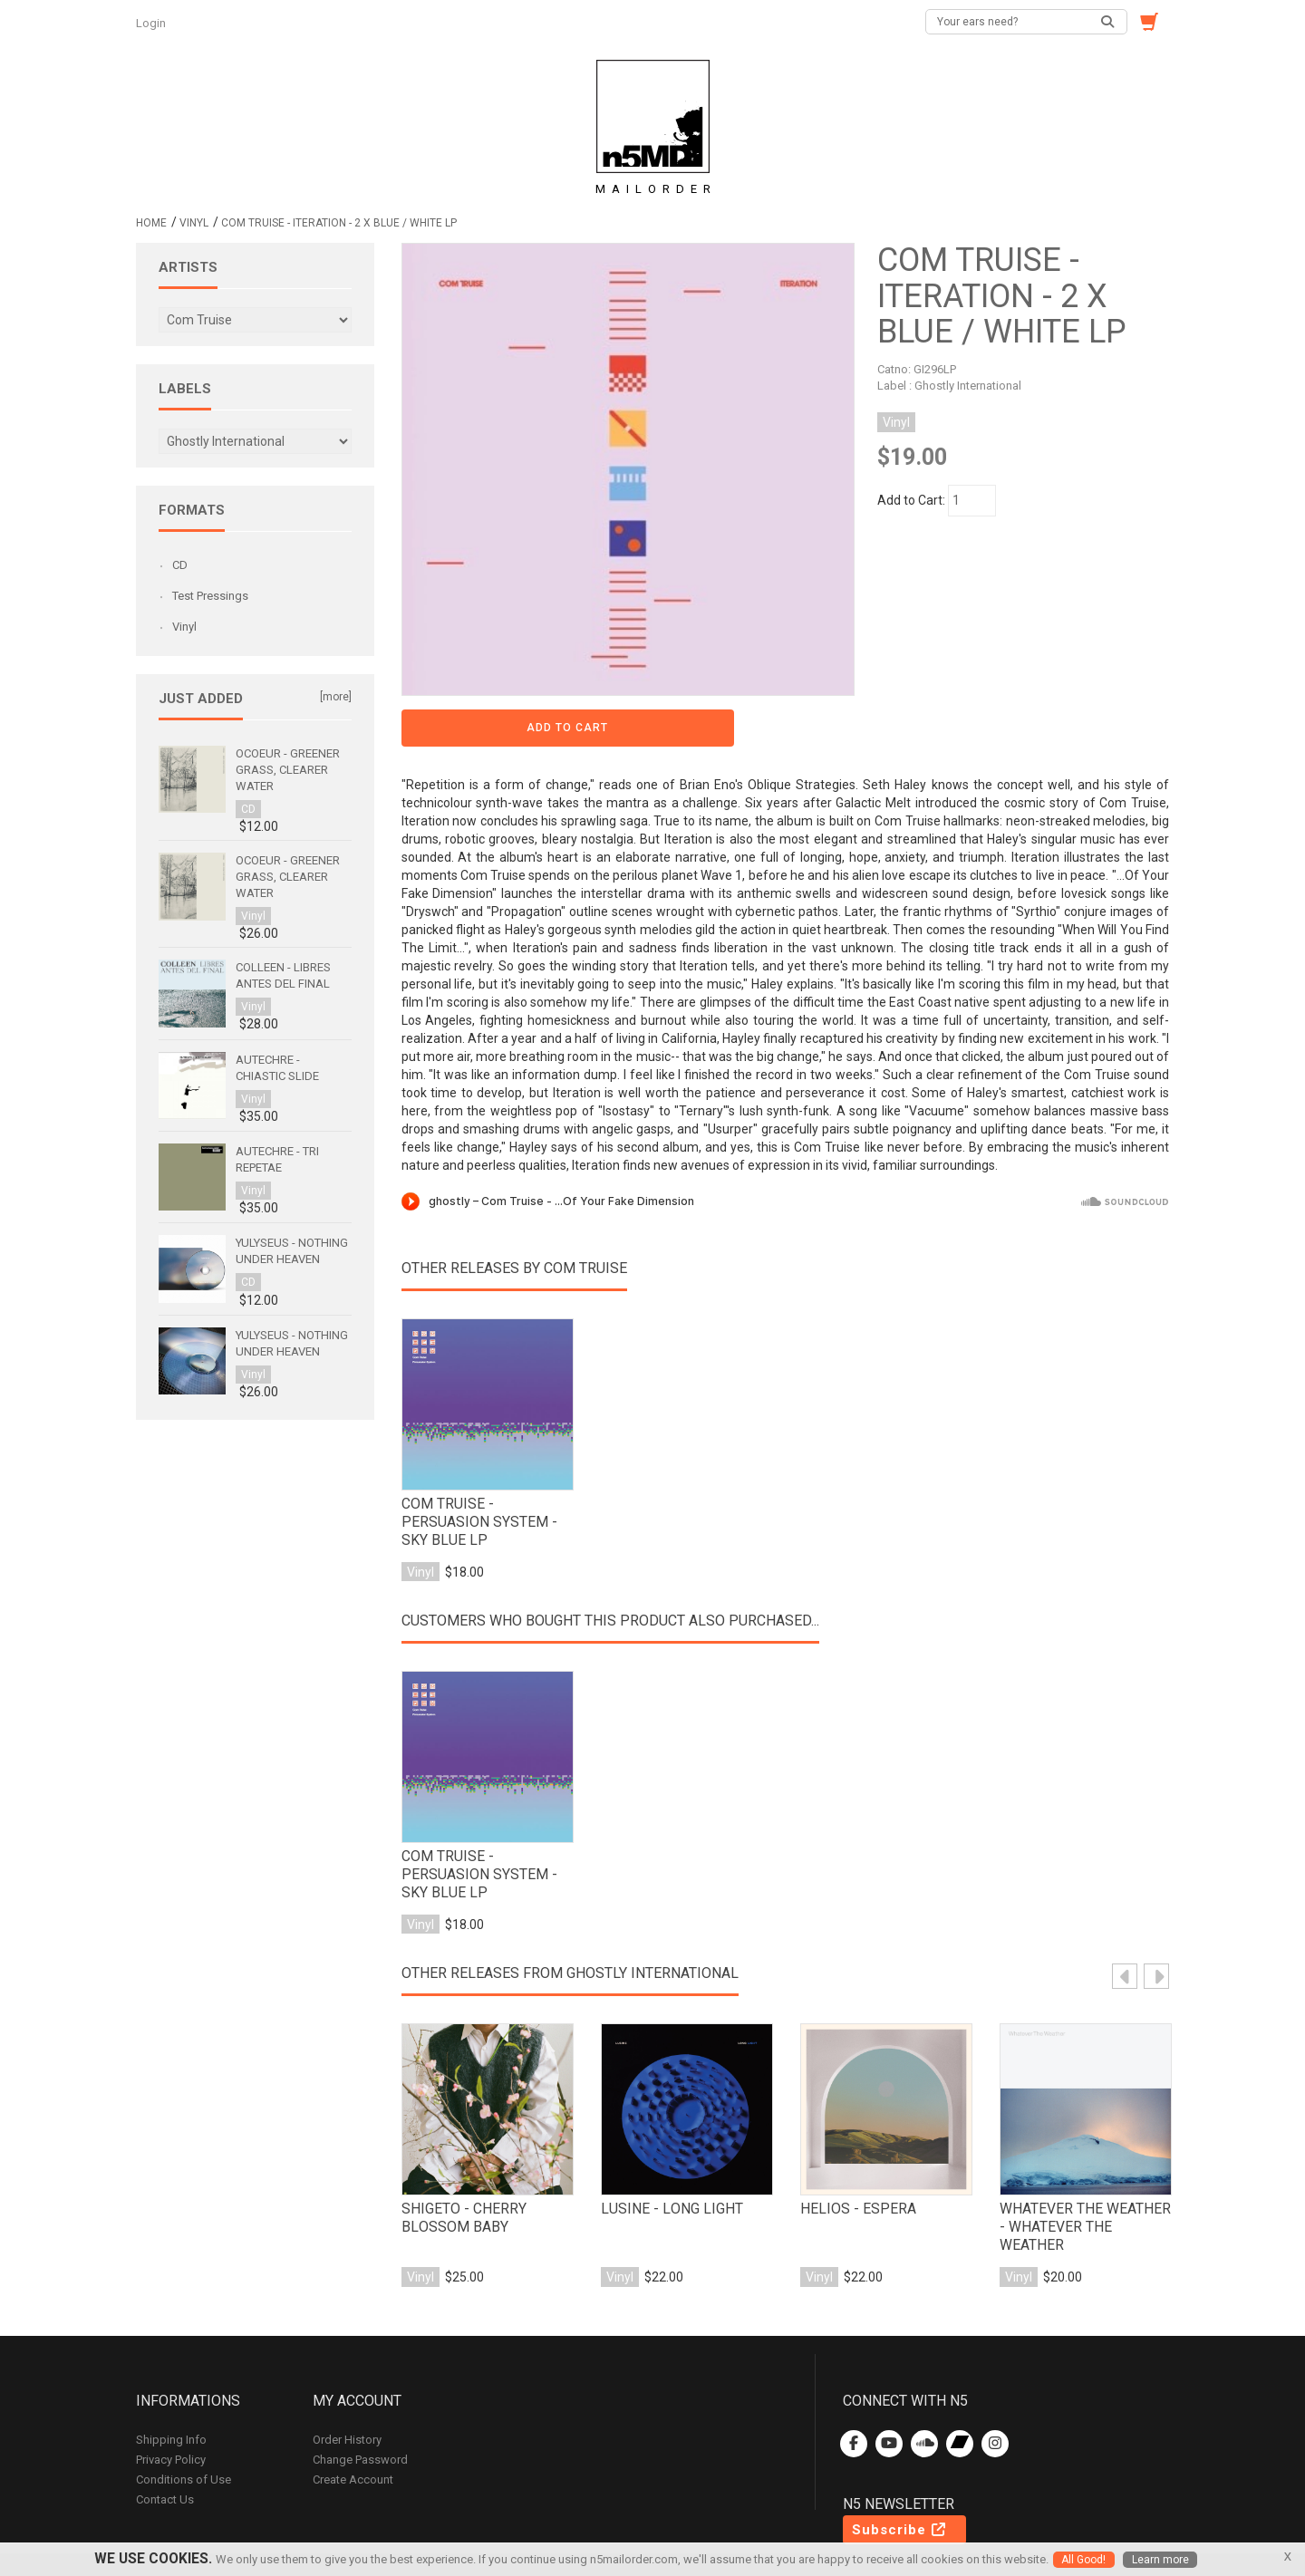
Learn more (1161, 2559)
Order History (347, 2380)
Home (151, 223)
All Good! (1083, 2559)
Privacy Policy (171, 2400)
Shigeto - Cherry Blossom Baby (459, 2163)
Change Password (360, 2400)
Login (152, 23)
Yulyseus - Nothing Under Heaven (292, 1251)
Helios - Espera (852, 2154)
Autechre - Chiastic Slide (277, 1068)
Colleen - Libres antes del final (283, 975)
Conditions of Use (183, 2419)
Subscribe (900, 2470)
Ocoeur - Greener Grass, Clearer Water (288, 770)
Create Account (353, 2419)
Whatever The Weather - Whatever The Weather (1084, 2163)
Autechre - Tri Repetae (277, 1159)
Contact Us (165, 2439)
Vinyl (193, 223)
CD (180, 565)
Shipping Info (171, 2380)
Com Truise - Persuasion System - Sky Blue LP (485, 1458)
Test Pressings (210, 596)
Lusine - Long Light (666, 2154)
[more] (336, 696)
